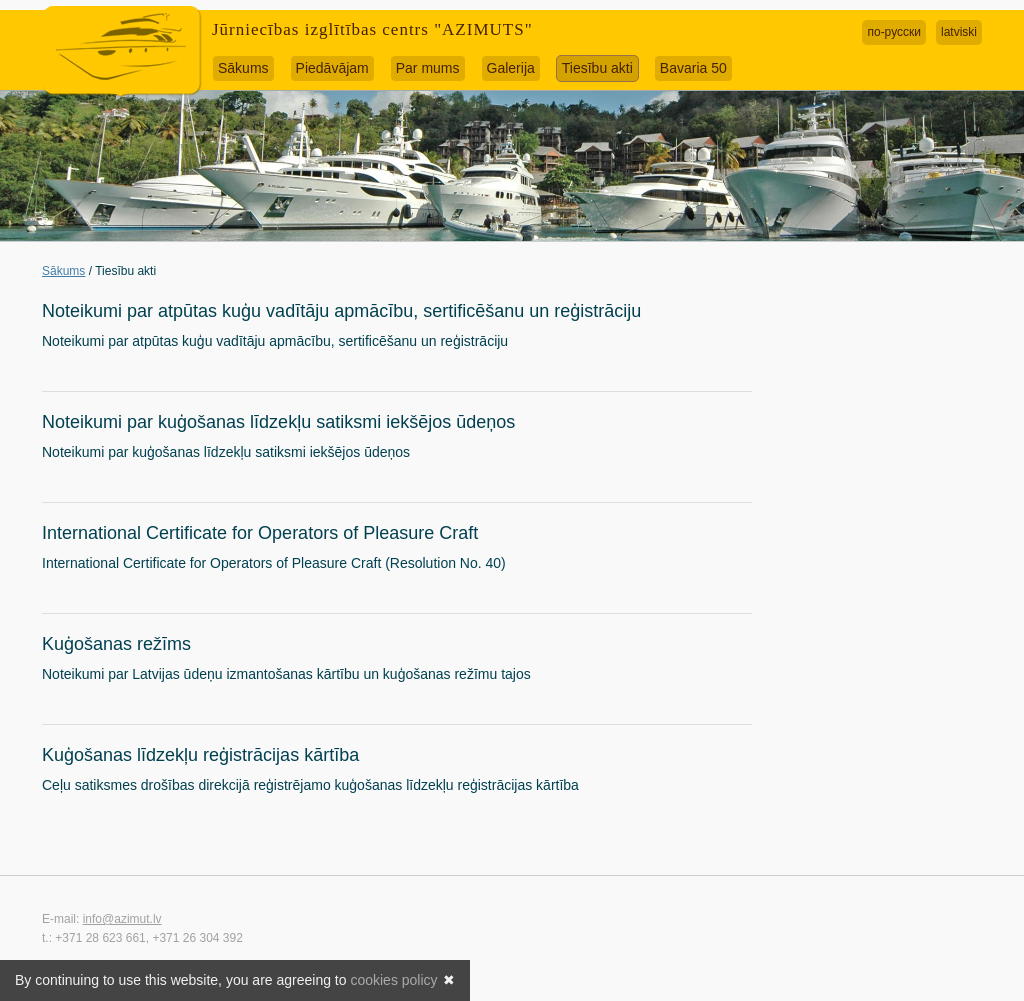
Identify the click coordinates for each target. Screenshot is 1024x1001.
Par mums (428, 68)
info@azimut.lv (122, 919)
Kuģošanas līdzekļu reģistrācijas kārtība (200, 755)
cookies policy (393, 980)
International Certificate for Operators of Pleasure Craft (260, 533)
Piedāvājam (332, 68)
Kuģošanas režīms (116, 644)
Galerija (511, 68)
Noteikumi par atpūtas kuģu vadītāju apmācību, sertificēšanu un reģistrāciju (341, 311)
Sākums (243, 68)
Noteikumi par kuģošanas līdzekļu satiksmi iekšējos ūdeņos (278, 422)
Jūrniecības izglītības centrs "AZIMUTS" (372, 29)
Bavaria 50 (693, 68)
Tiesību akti (597, 68)
